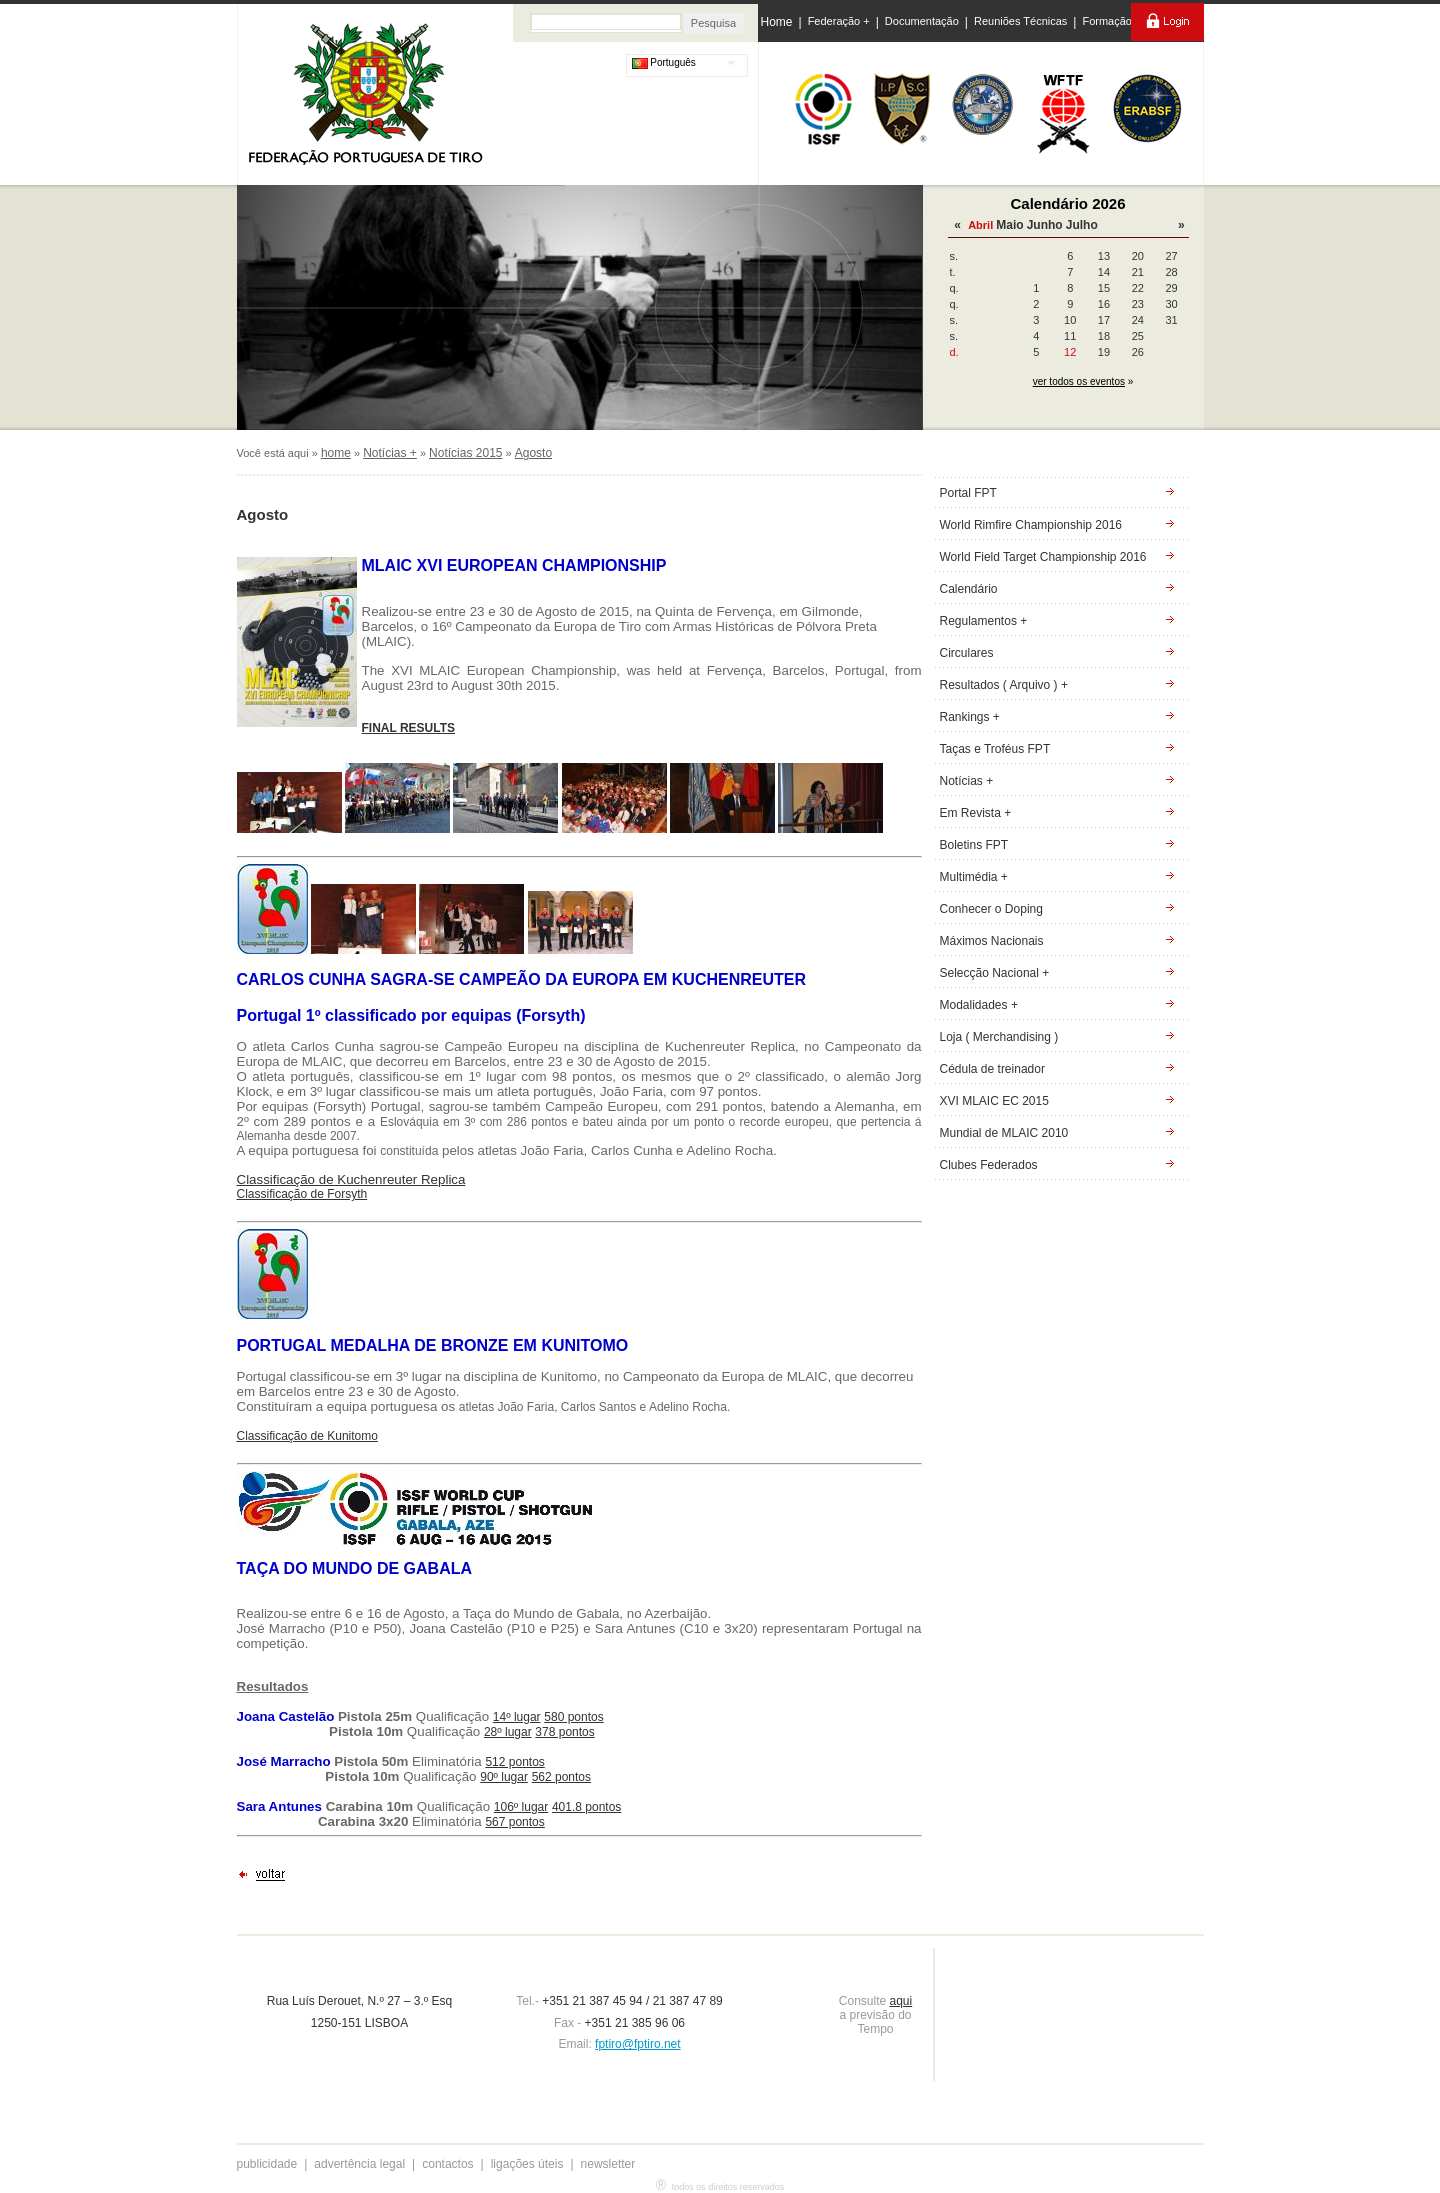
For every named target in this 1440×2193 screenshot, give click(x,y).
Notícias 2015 (465, 453)
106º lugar (521, 1807)
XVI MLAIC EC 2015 (994, 1101)
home (336, 453)
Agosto (533, 453)
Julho (1082, 225)
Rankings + (970, 717)
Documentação (922, 21)
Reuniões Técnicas (1020, 21)
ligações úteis (527, 2164)
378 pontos (564, 1732)
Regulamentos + (984, 621)
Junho (1045, 225)
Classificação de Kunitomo (307, 1436)
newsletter (608, 2164)
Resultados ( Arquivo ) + (1004, 685)
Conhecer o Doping (991, 909)
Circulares (967, 653)
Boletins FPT (974, 845)
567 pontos (514, 1822)
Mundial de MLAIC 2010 (1004, 1133)
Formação (1107, 21)
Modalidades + (979, 1005)
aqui (901, 2001)
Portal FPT (968, 493)
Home (777, 22)
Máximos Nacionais (992, 941)
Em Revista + (976, 813)
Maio (1009, 225)
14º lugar (517, 1717)
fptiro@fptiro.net (638, 2044)
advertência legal (359, 2164)
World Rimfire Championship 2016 (1031, 525)
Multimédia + (974, 877)
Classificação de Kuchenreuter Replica (351, 1179)
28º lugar (508, 1732)
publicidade (267, 2164)
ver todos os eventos (1079, 381)
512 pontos (514, 1762)
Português (664, 62)
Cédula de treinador (992, 1069)
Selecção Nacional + (995, 973)
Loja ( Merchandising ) (999, 1037)
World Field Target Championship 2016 (1043, 557)
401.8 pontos (586, 1807)
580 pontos (573, 1717)
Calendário (969, 589)
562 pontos (561, 1777)
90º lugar (504, 1777)
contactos (447, 2164)
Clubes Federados (989, 1165)
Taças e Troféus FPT (995, 749)
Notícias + (390, 453)
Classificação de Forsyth (302, 1194)
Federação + (839, 21)
